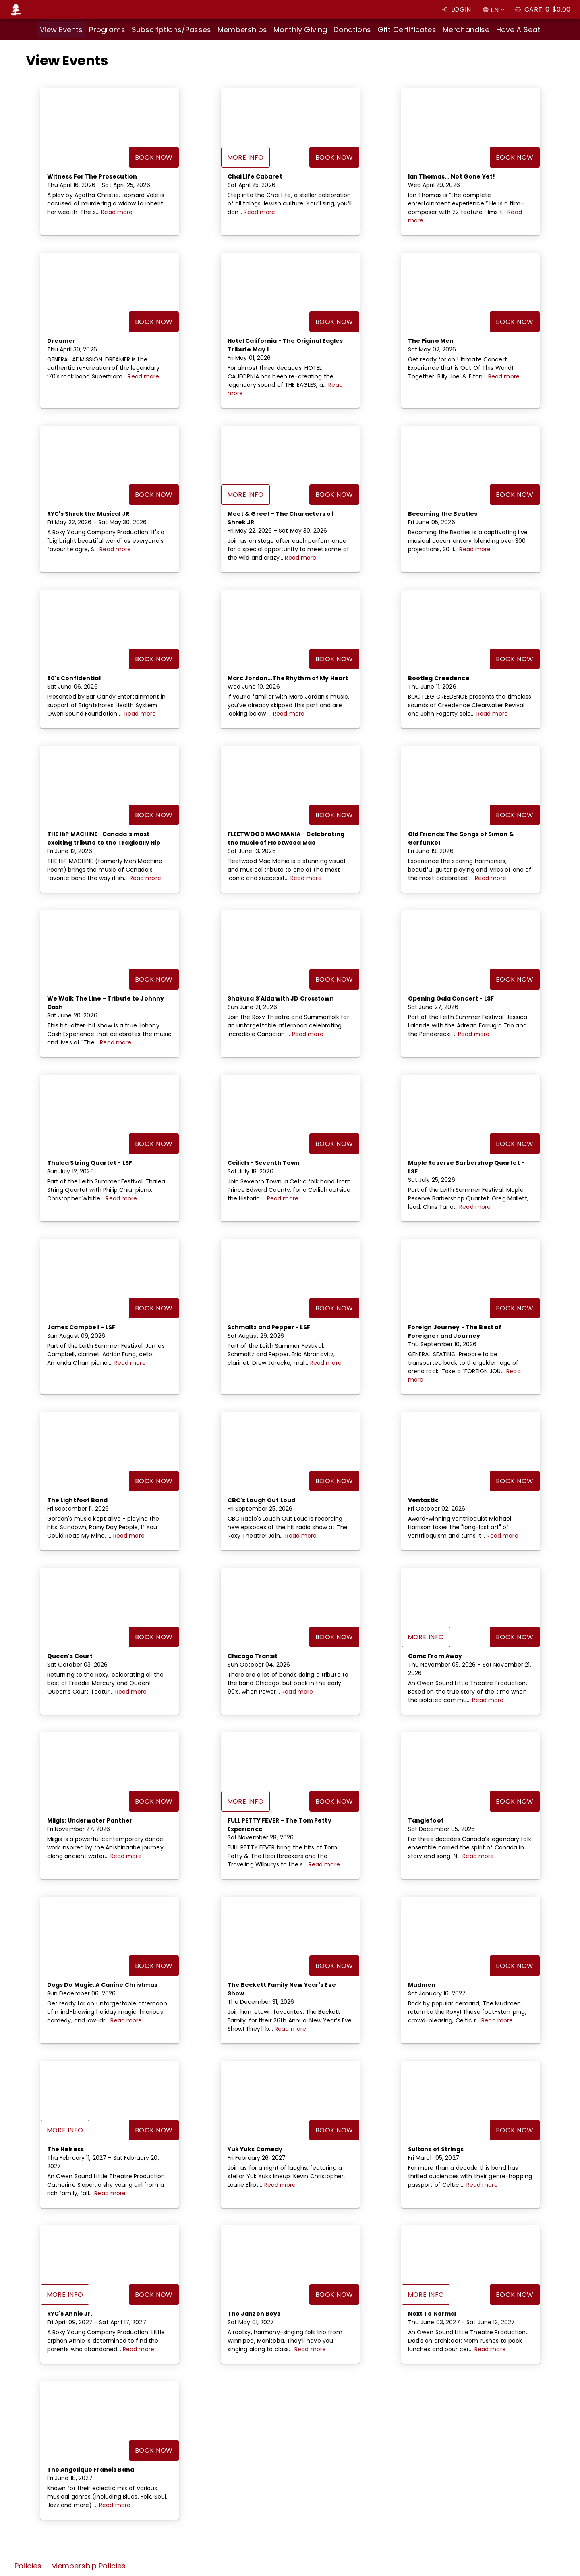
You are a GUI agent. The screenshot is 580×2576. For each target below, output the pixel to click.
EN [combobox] (495, 10)
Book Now (153, 157)
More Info (245, 157)
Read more (117, 212)
